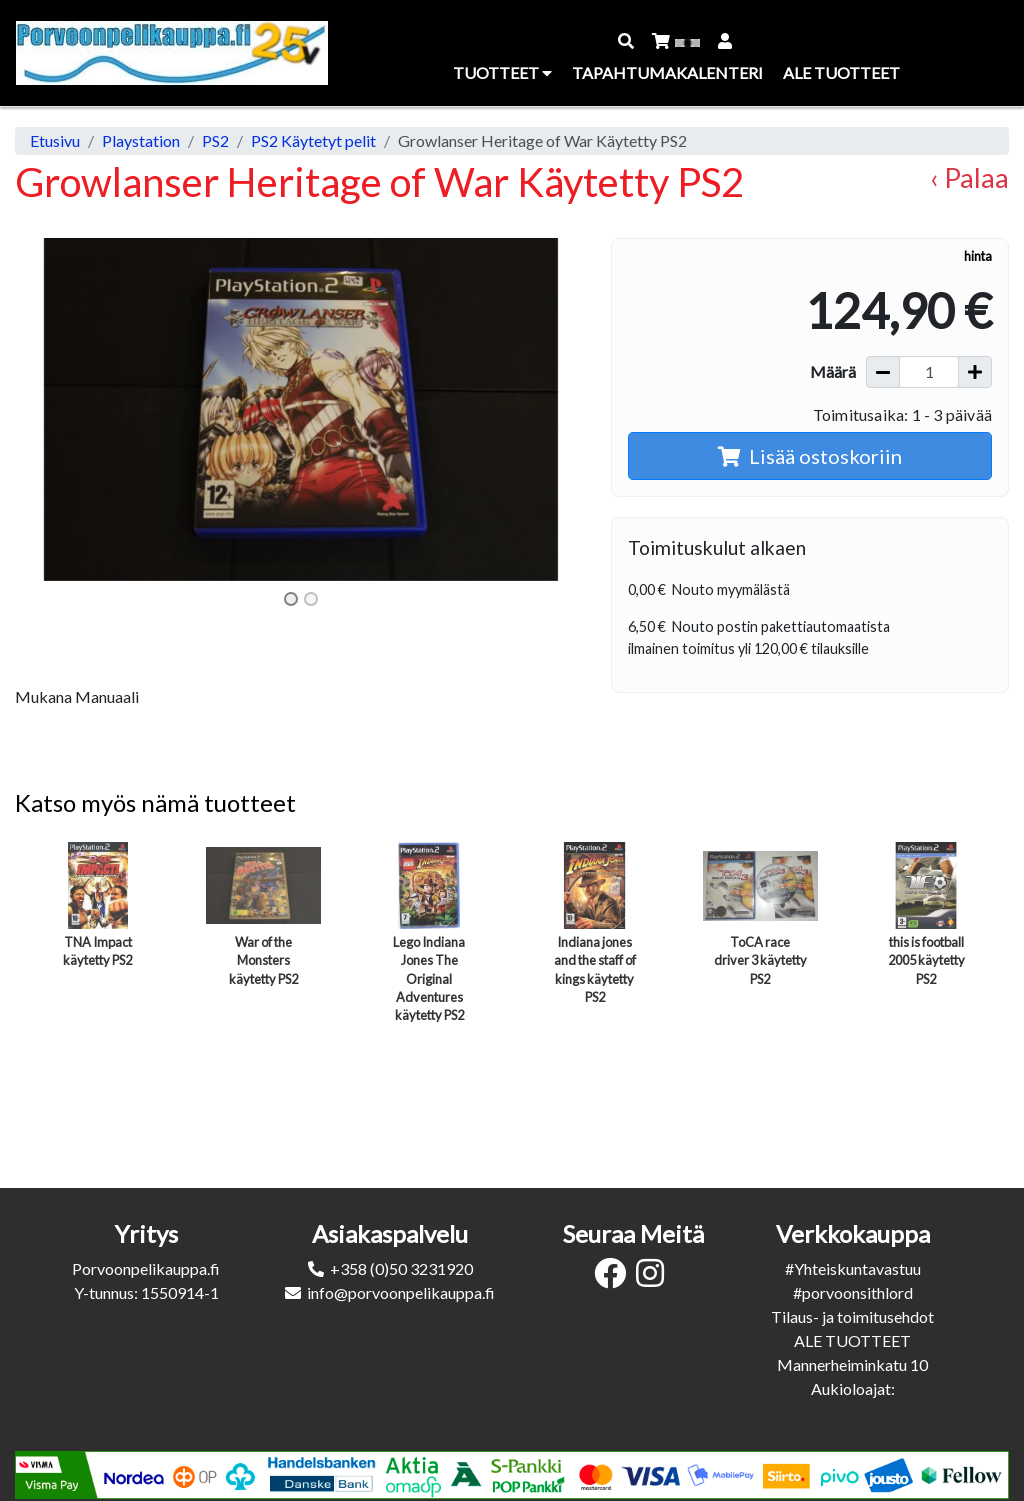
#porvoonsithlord (853, 1292)
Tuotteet (502, 72)
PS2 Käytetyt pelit (313, 140)
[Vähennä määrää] (883, 372)
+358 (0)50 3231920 (401, 1268)
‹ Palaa (969, 177)
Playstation (141, 140)
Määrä (833, 371)
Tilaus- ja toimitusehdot (852, 1316)
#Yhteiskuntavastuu (853, 1268)
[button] (627, 41)
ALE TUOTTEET (852, 1340)
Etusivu (55, 140)
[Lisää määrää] (975, 372)
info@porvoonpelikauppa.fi (401, 1292)
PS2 (215, 140)
